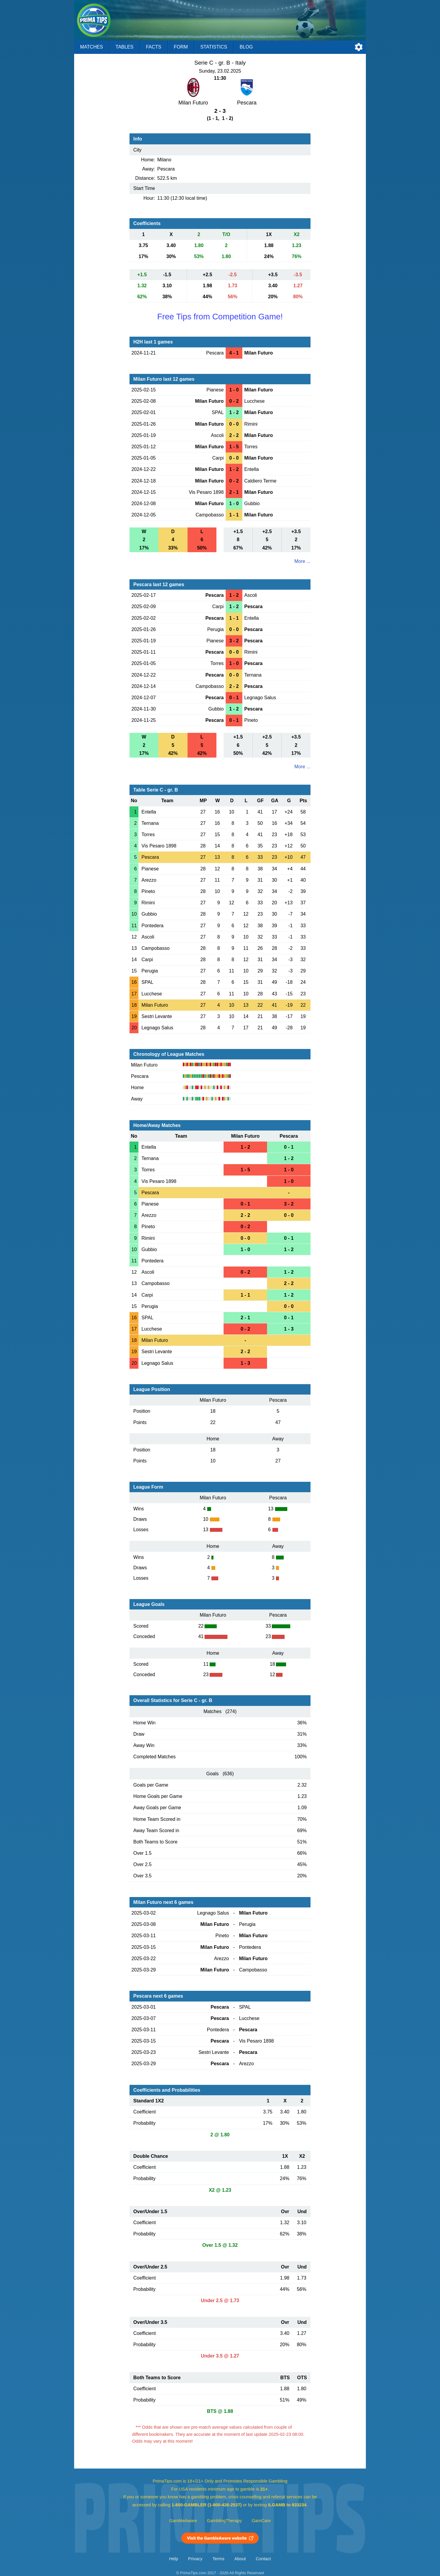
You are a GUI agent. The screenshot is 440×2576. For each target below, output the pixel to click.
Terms (218, 2558)
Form (181, 46)
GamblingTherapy (224, 2520)
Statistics (213, 46)
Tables (124, 46)
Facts (153, 46)
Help (173, 2558)
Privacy (195, 2558)
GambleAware (183, 2520)
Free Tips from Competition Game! (220, 316)
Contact (263, 2558)
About (240, 2558)
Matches (91, 46)
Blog (246, 46)
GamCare (261, 2520)
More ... (302, 561)
